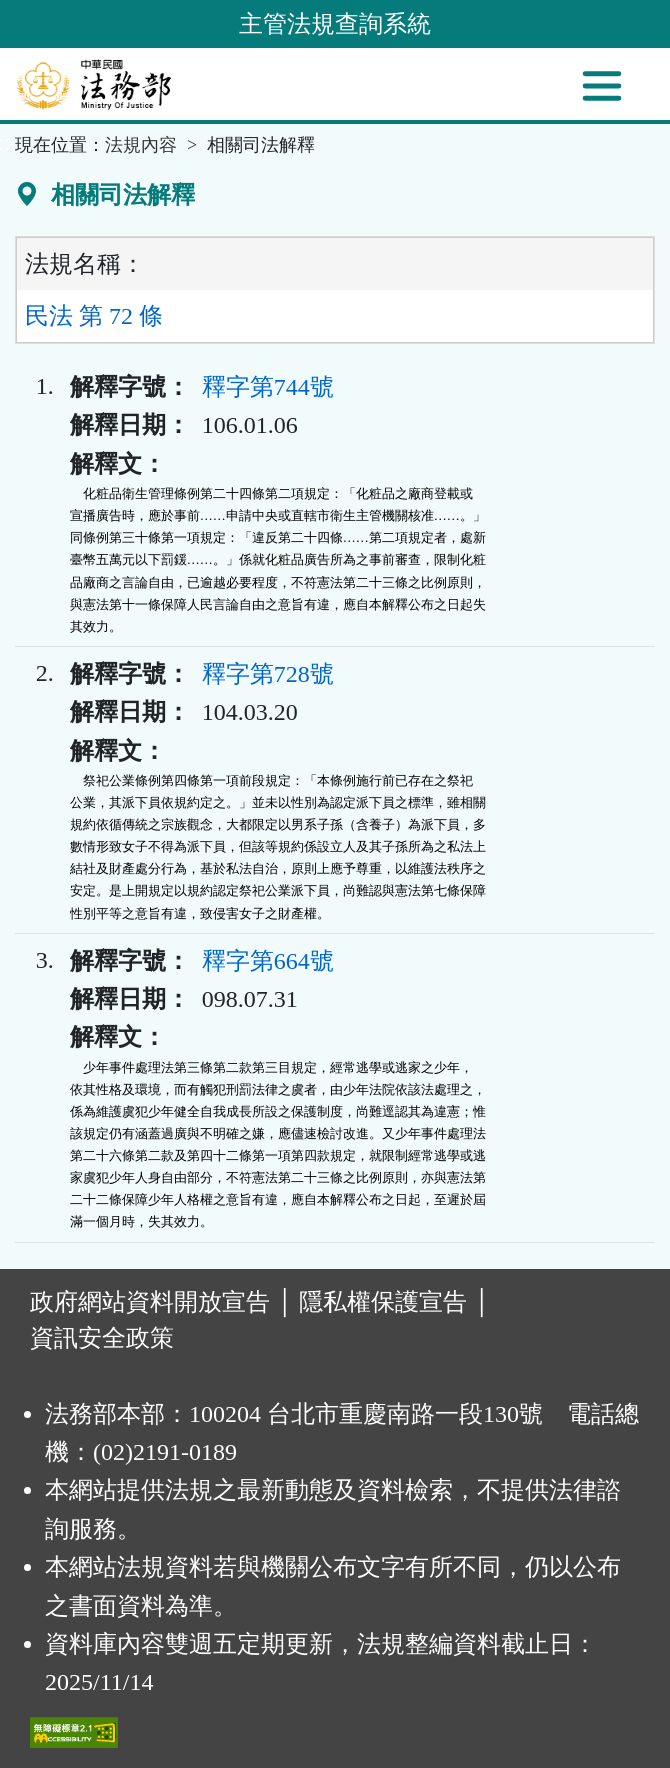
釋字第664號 (268, 961)
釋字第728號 (268, 674)
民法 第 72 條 (94, 316)
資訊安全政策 (102, 1338)
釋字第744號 (268, 387)
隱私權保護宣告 (383, 1302)
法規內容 (141, 145)
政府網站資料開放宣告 (150, 1302)
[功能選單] (602, 86)
